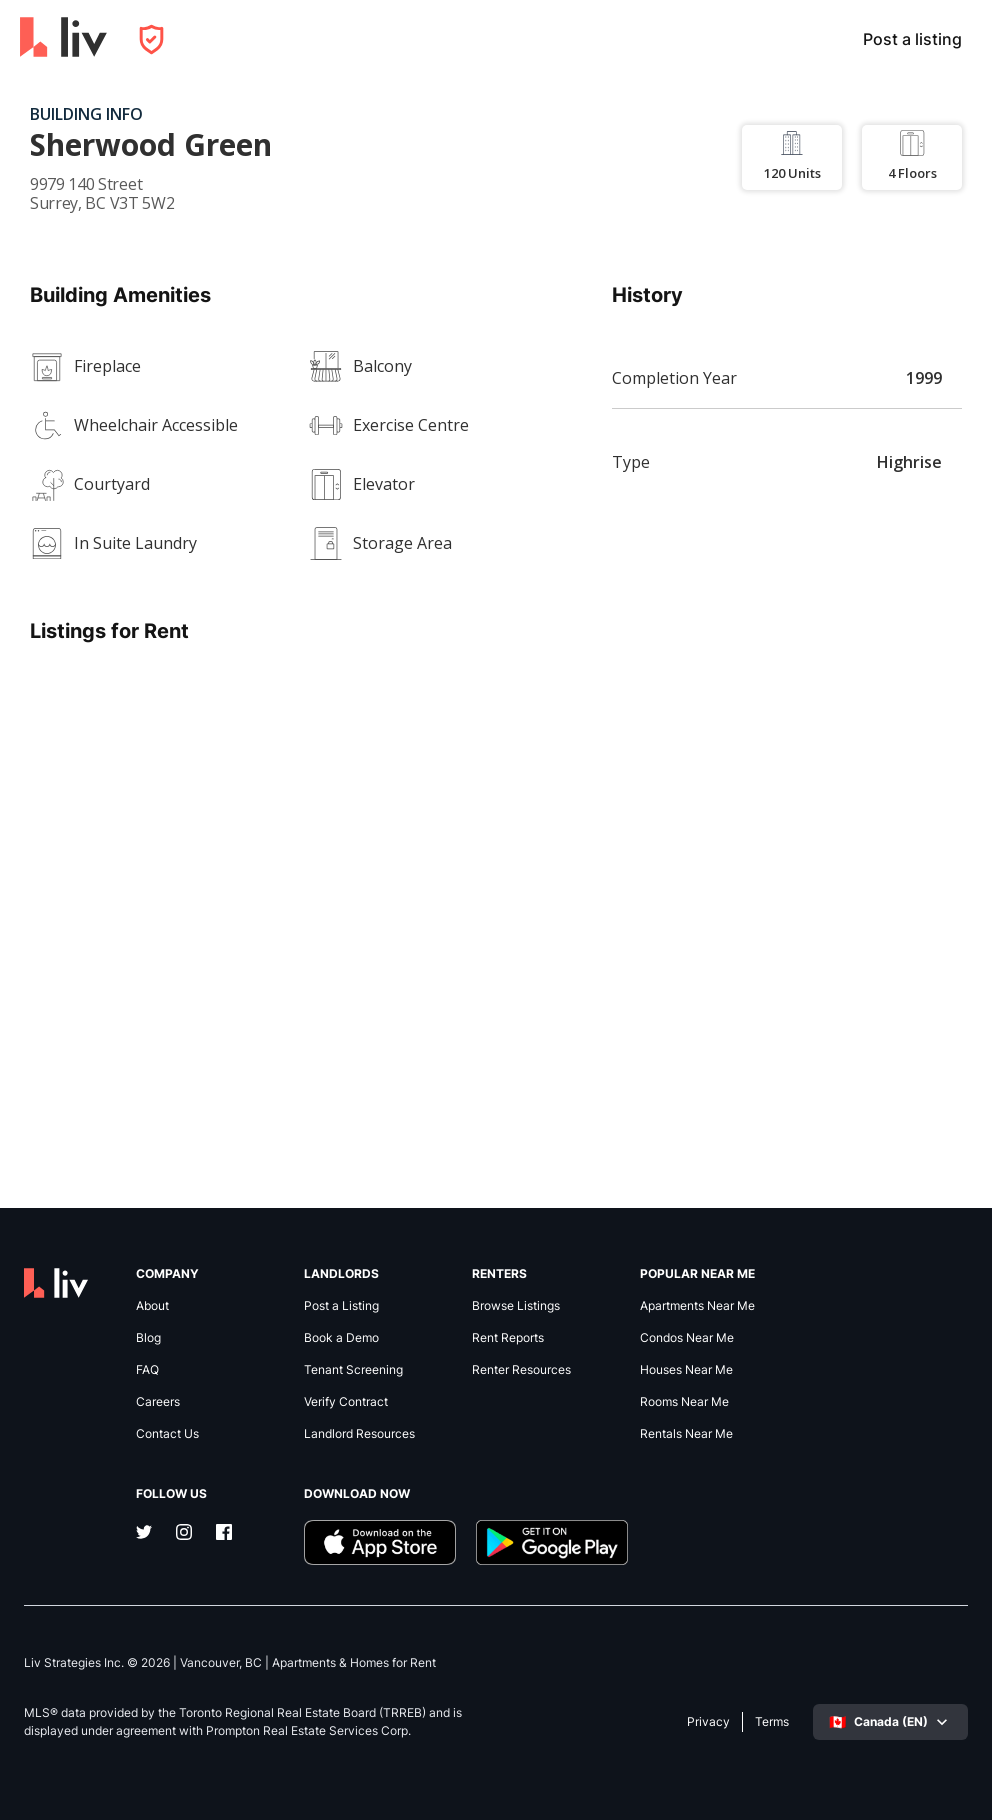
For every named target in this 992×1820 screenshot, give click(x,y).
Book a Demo (341, 1338)
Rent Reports (508, 1338)
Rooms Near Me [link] (684, 1402)
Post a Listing (341, 1306)
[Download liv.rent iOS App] (380, 1542)
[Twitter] (144, 1534)
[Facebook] (224, 1534)
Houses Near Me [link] (686, 1370)
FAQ (147, 1370)
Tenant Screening (353, 1370)
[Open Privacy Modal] (151, 39)
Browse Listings (516, 1306)
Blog (148, 1338)
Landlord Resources (359, 1434)
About (152, 1306)
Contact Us (167, 1434)
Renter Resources (521, 1370)
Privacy (708, 1722)
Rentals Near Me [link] (686, 1434)
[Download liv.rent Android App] (552, 1542)
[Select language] (890, 1722)
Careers (158, 1402)
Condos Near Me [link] (687, 1338)
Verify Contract (346, 1402)
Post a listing (912, 39)
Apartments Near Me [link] (697, 1306)
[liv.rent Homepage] (63, 39)
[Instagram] (184, 1534)
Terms (772, 1722)
